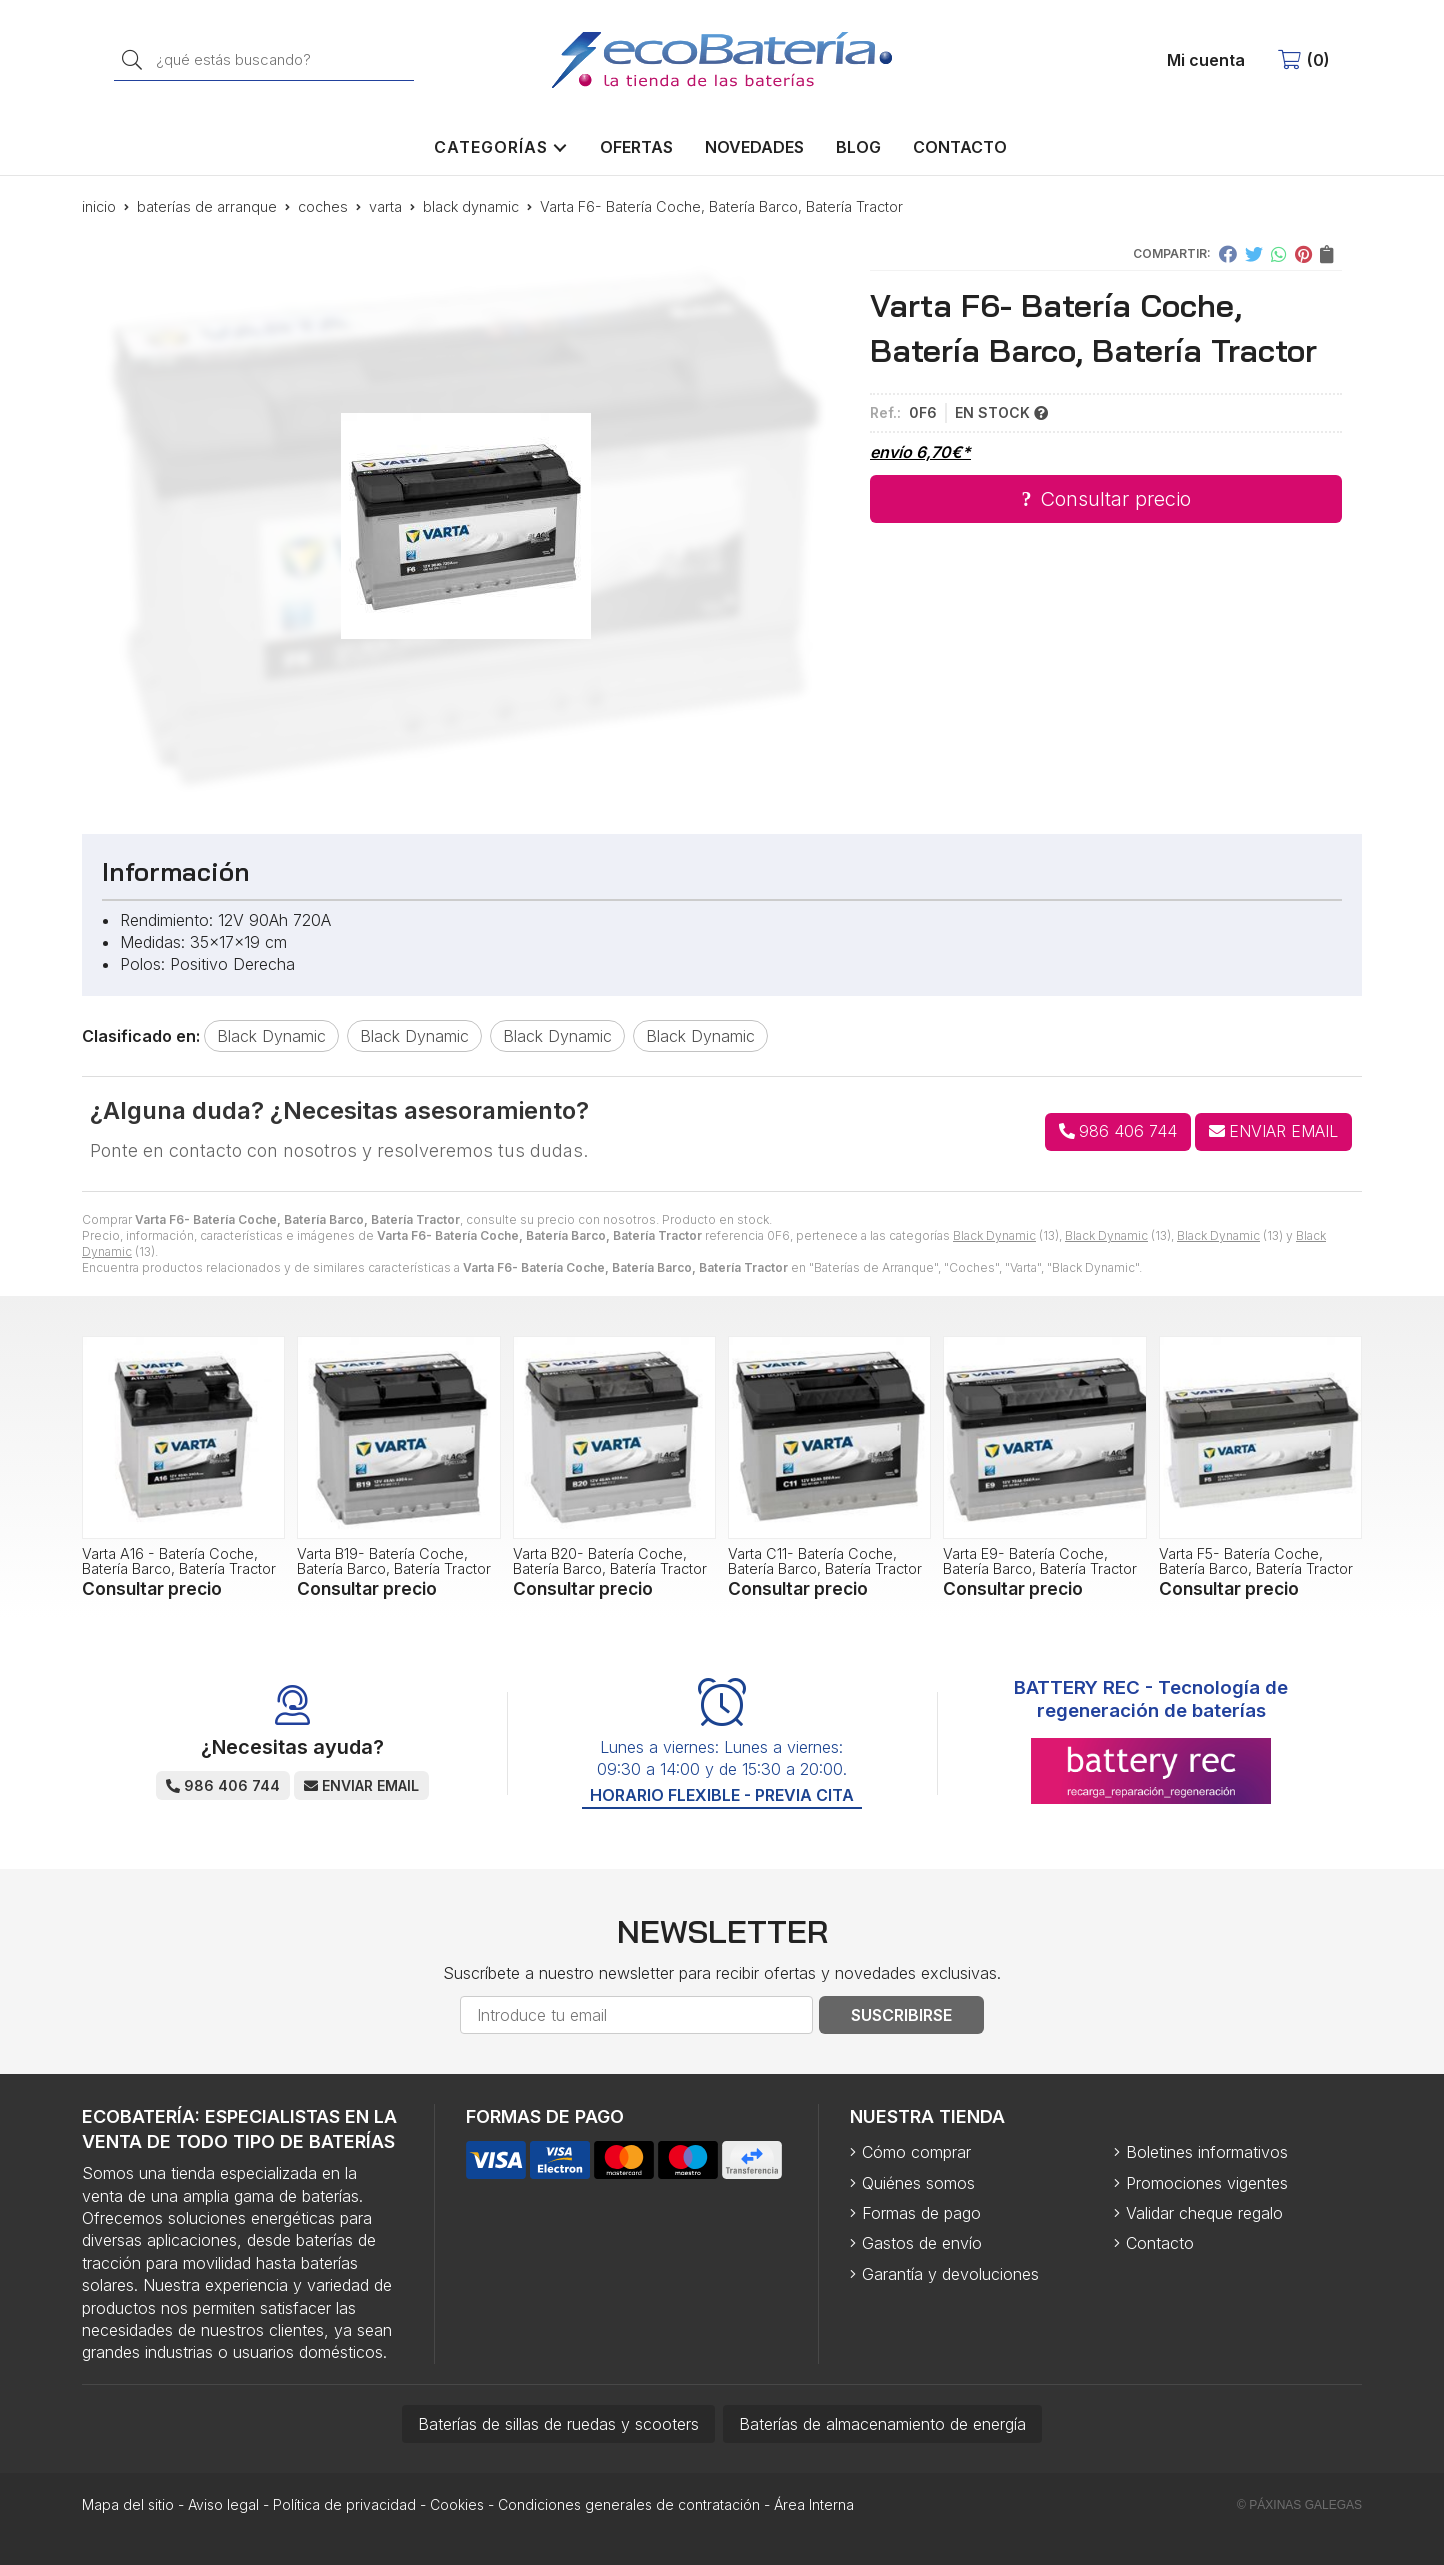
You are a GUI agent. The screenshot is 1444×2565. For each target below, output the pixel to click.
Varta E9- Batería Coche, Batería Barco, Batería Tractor (1040, 1560)
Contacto (1160, 2243)
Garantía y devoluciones (950, 2274)
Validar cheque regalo (1204, 2213)
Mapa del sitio (128, 2504)
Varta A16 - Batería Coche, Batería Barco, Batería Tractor (179, 1560)
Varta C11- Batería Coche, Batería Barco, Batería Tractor (825, 1560)
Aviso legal (223, 2504)
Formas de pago (921, 2213)
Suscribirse (901, 2015)
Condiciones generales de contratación (629, 2504)
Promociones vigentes (1207, 2183)
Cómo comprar (916, 2152)
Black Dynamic (994, 1235)
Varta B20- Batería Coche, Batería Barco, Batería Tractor (610, 1560)
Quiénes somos (918, 2183)
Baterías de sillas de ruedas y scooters (558, 2424)
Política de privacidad (344, 2504)
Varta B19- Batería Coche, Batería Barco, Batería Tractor (394, 1560)
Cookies (457, 2504)
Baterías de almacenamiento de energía (882, 2424)
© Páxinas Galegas (1299, 2505)
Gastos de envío (922, 2243)
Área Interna (814, 2504)
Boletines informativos (1207, 2152)
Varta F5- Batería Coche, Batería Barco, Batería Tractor (1256, 1560)
